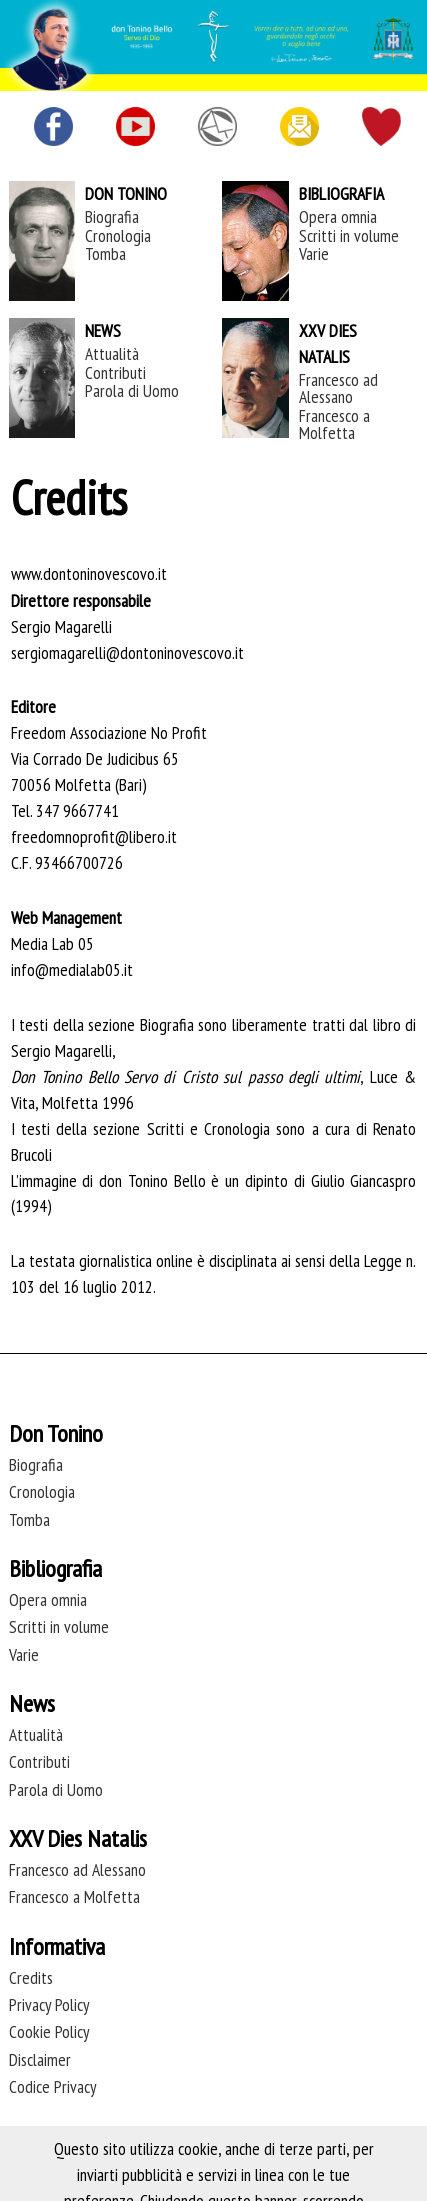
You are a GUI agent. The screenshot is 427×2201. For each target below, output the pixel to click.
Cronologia (118, 235)
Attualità (112, 353)
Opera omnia (338, 216)
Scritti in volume (349, 235)
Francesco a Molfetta (334, 424)
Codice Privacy (53, 2086)
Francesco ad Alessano (338, 388)
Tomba (105, 253)
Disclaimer (40, 2059)
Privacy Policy (49, 2004)
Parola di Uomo (132, 390)
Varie (314, 253)
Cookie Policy (49, 2031)
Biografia (112, 216)
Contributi (115, 372)
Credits (31, 1977)
